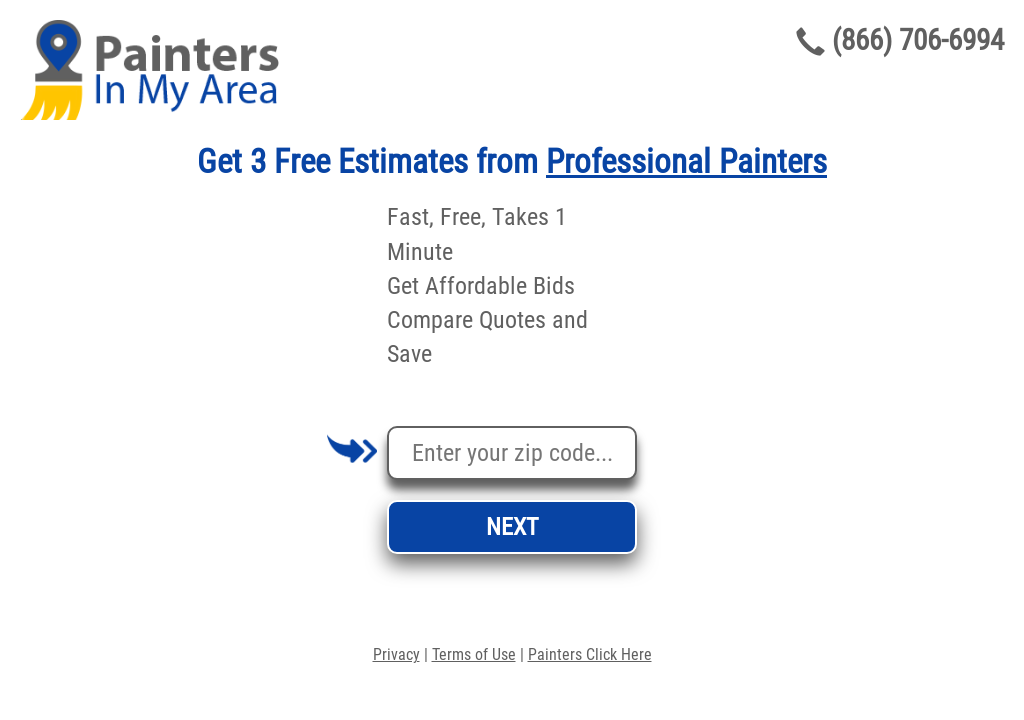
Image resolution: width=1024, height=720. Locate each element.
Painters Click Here (590, 654)
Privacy (396, 654)
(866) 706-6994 (918, 40)
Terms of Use (474, 654)
